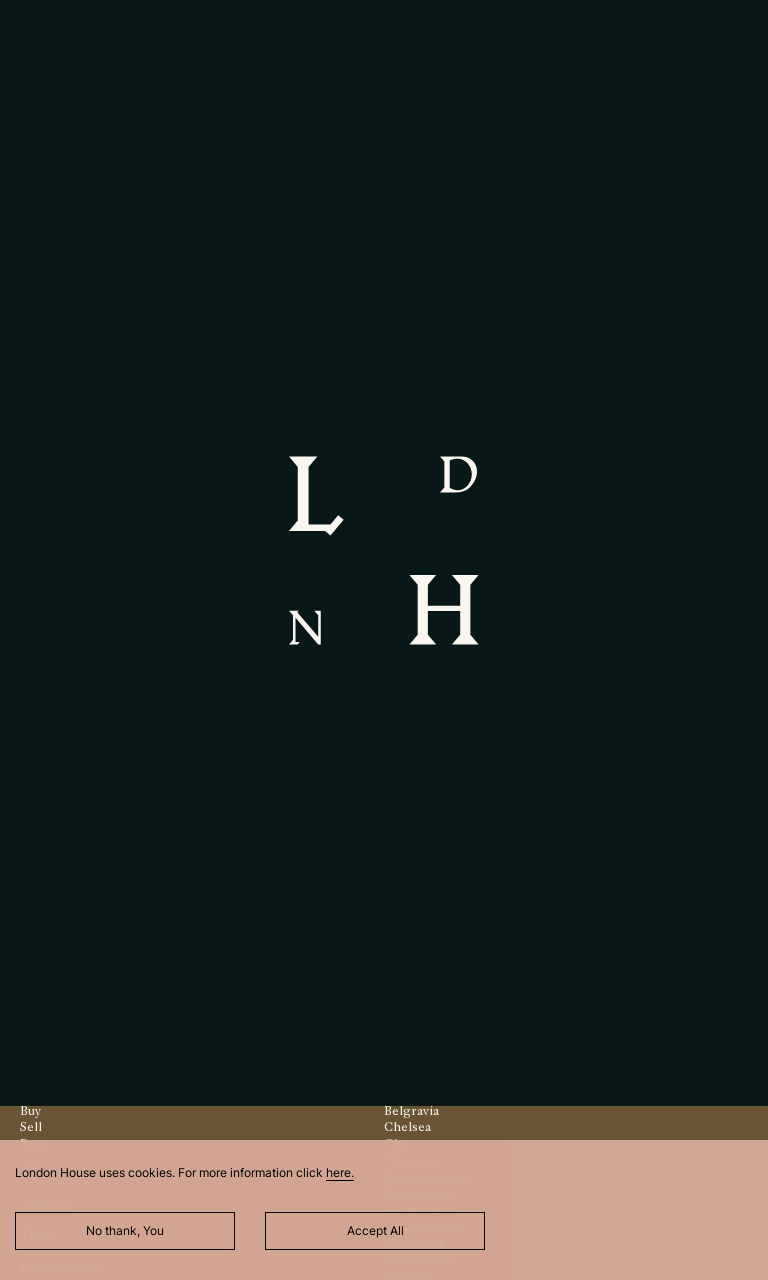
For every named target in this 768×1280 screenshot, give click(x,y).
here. (340, 1172)
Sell (31, 1126)
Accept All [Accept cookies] (375, 1230)
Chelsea (407, 1126)
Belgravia (411, 1110)
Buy (30, 1110)
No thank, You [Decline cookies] (125, 1230)
